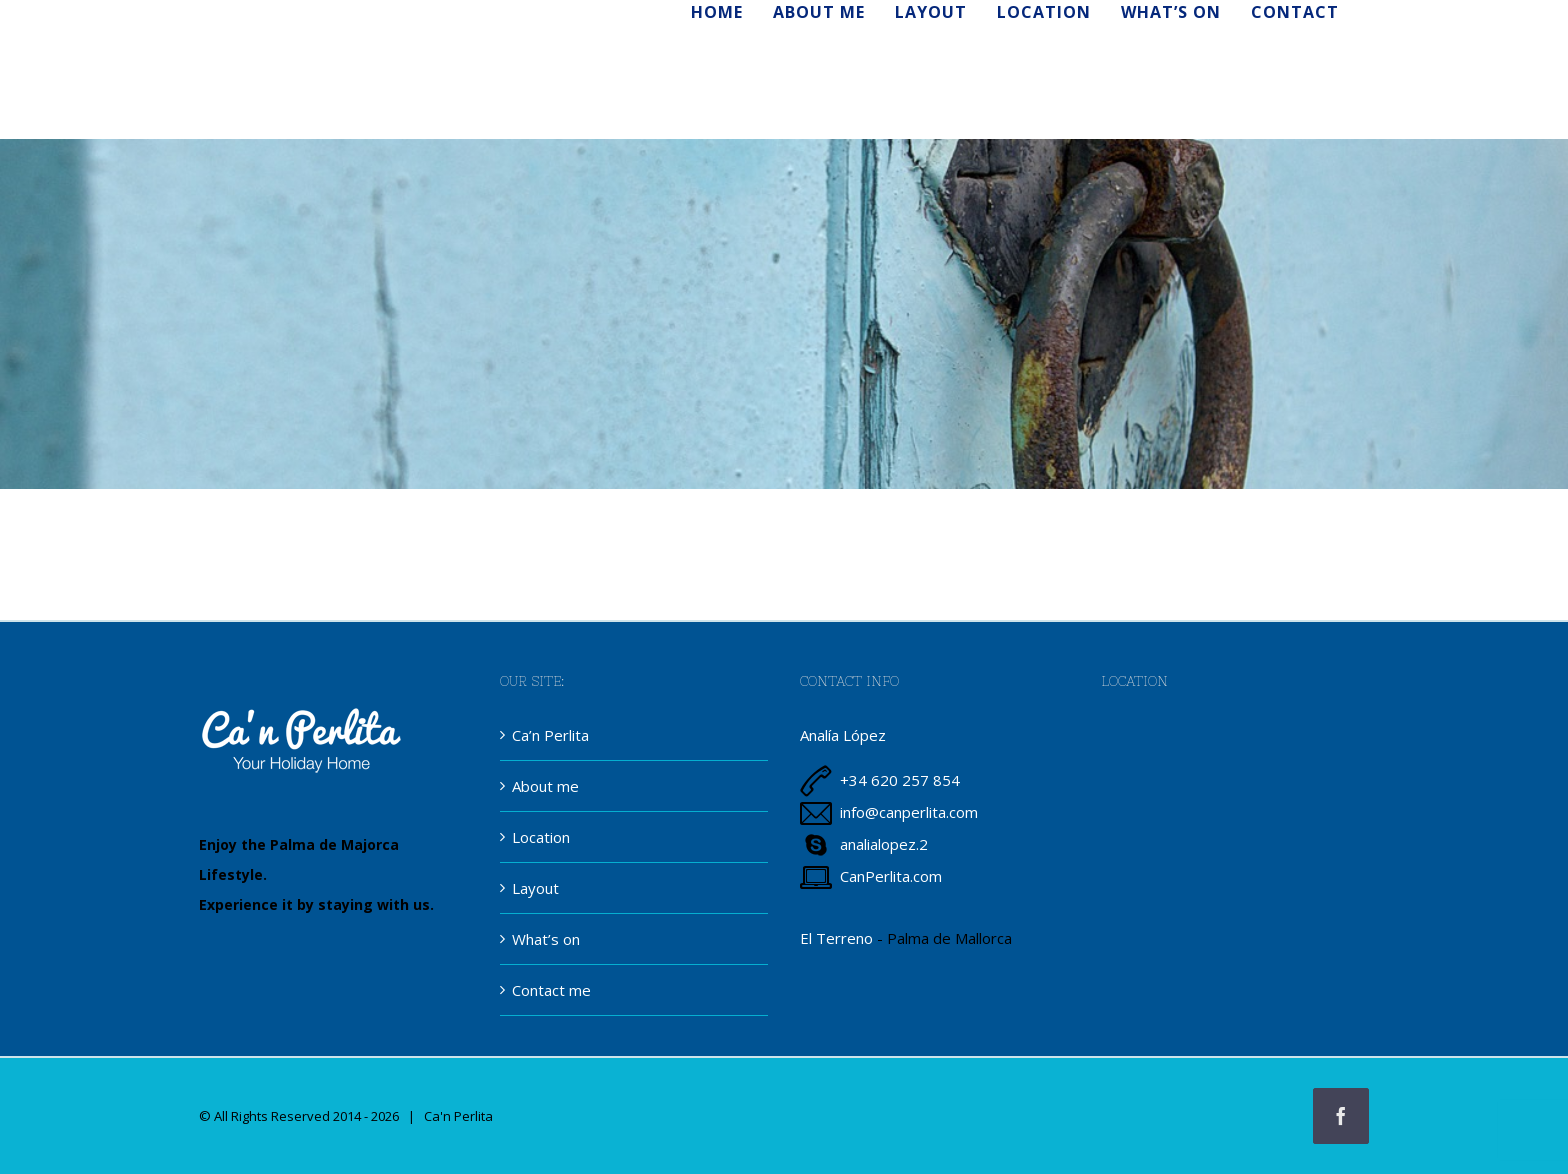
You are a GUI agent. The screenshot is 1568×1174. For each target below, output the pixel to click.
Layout (535, 888)
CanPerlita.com (891, 876)
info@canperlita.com (909, 812)
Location (541, 837)
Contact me (551, 990)
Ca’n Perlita (550, 735)
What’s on (546, 939)
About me (545, 786)
